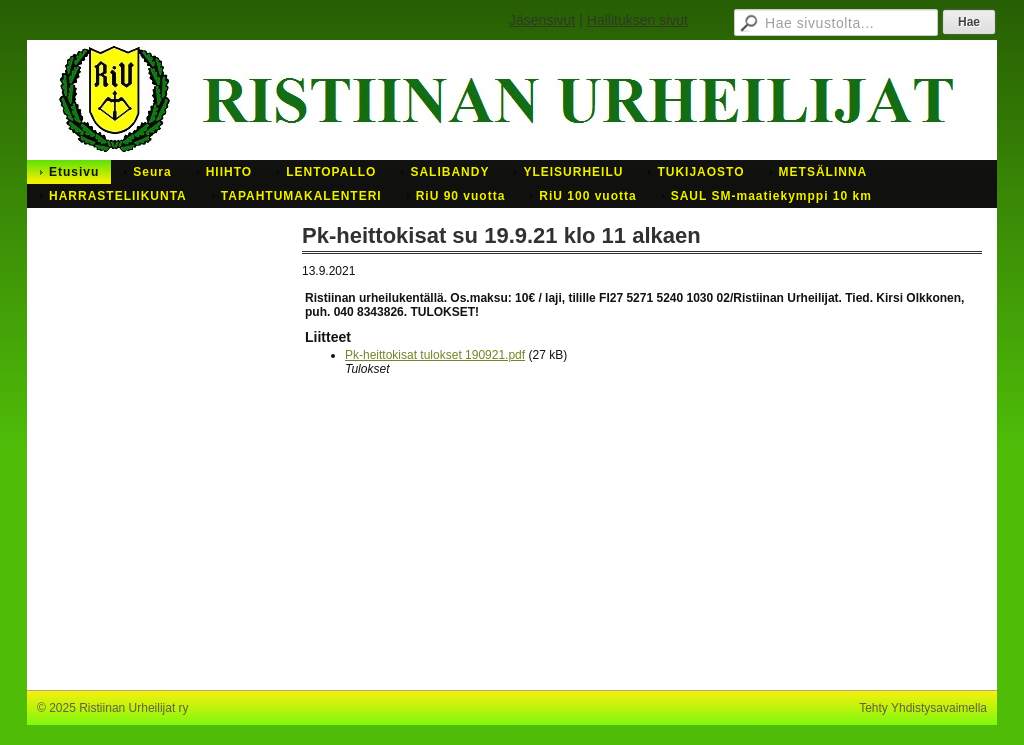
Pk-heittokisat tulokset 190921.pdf (435, 355)
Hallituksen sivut (637, 20)
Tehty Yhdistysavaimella (923, 708)
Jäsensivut (542, 20)
